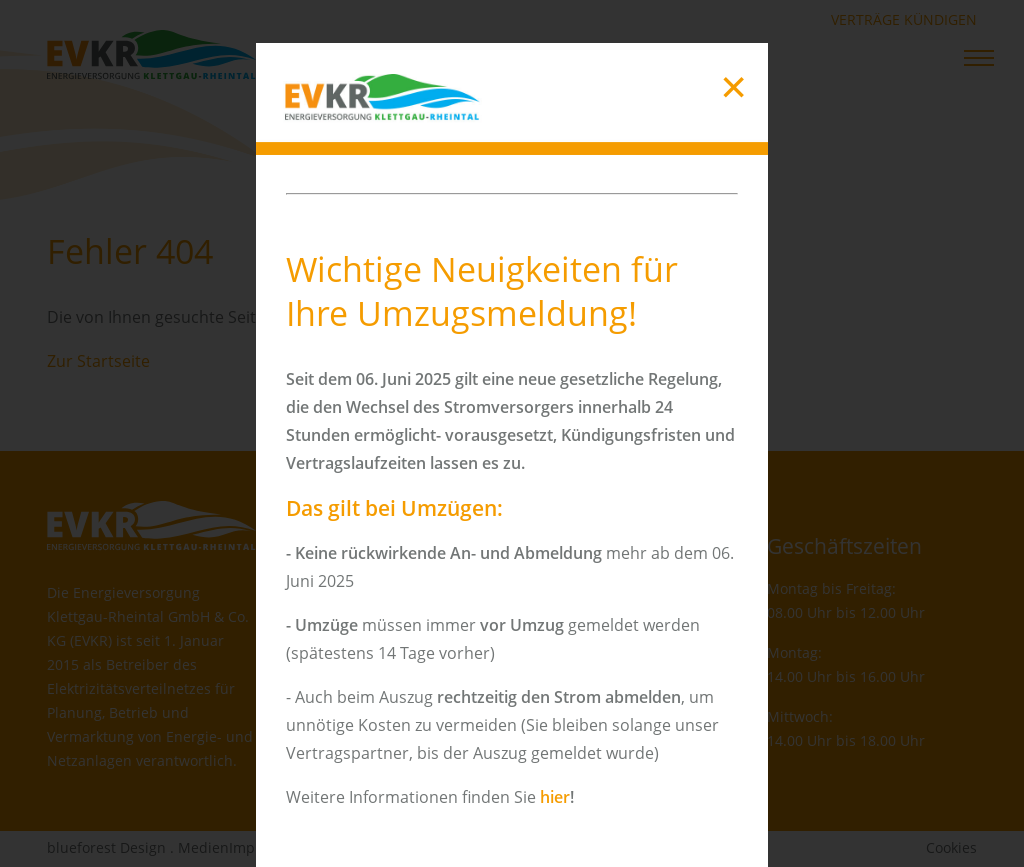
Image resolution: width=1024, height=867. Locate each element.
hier (555, 797)
